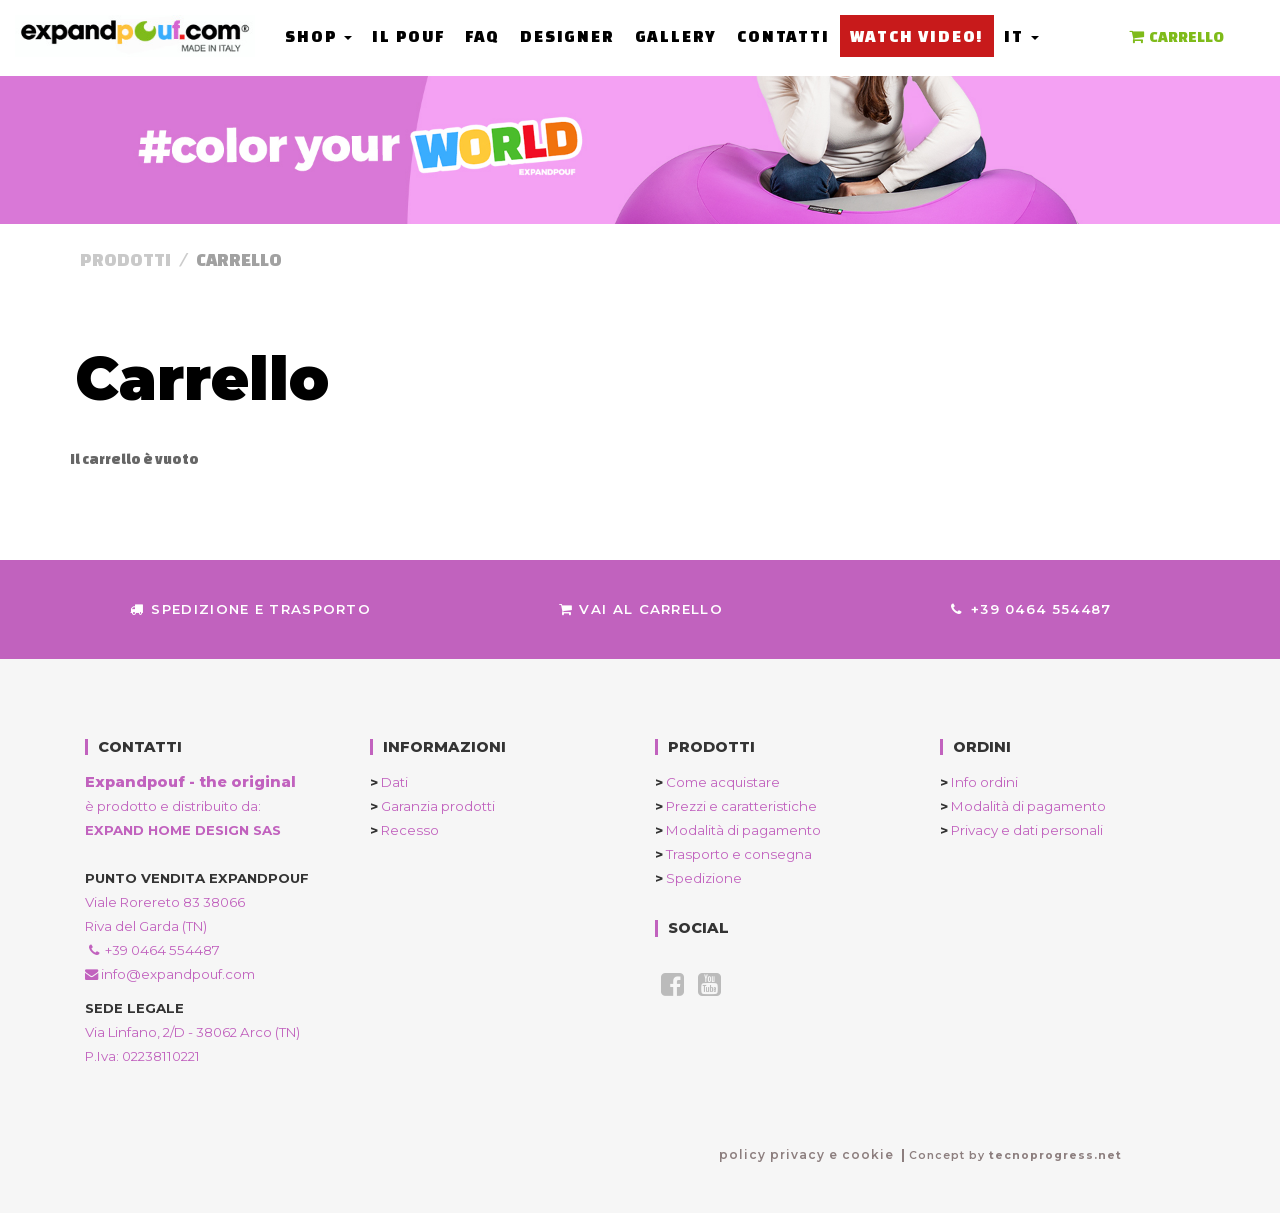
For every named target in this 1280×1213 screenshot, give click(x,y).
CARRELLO (1175, 36)
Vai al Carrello (640, 609)
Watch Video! (916, 36)
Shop (318, 36)
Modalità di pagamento (738, 830)
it (1021, 36)
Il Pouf (408, 36)
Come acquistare (717, 782)
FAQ (482, 36)
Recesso (404, 830)
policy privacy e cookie (806, 1154)
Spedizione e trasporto (250, 609)
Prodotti (125, 259)
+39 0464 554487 (1030, 609)
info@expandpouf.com (170, 974)
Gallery (675, 36)
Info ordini (979, 782)
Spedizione (698, 878)
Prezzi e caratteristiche (736, 806)
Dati (389, 782)
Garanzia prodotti (432, 806)
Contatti (783, 36)
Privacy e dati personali (1021, 830)
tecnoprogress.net (1055, 1155)
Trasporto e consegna (733, 854)
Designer (567, 36)
